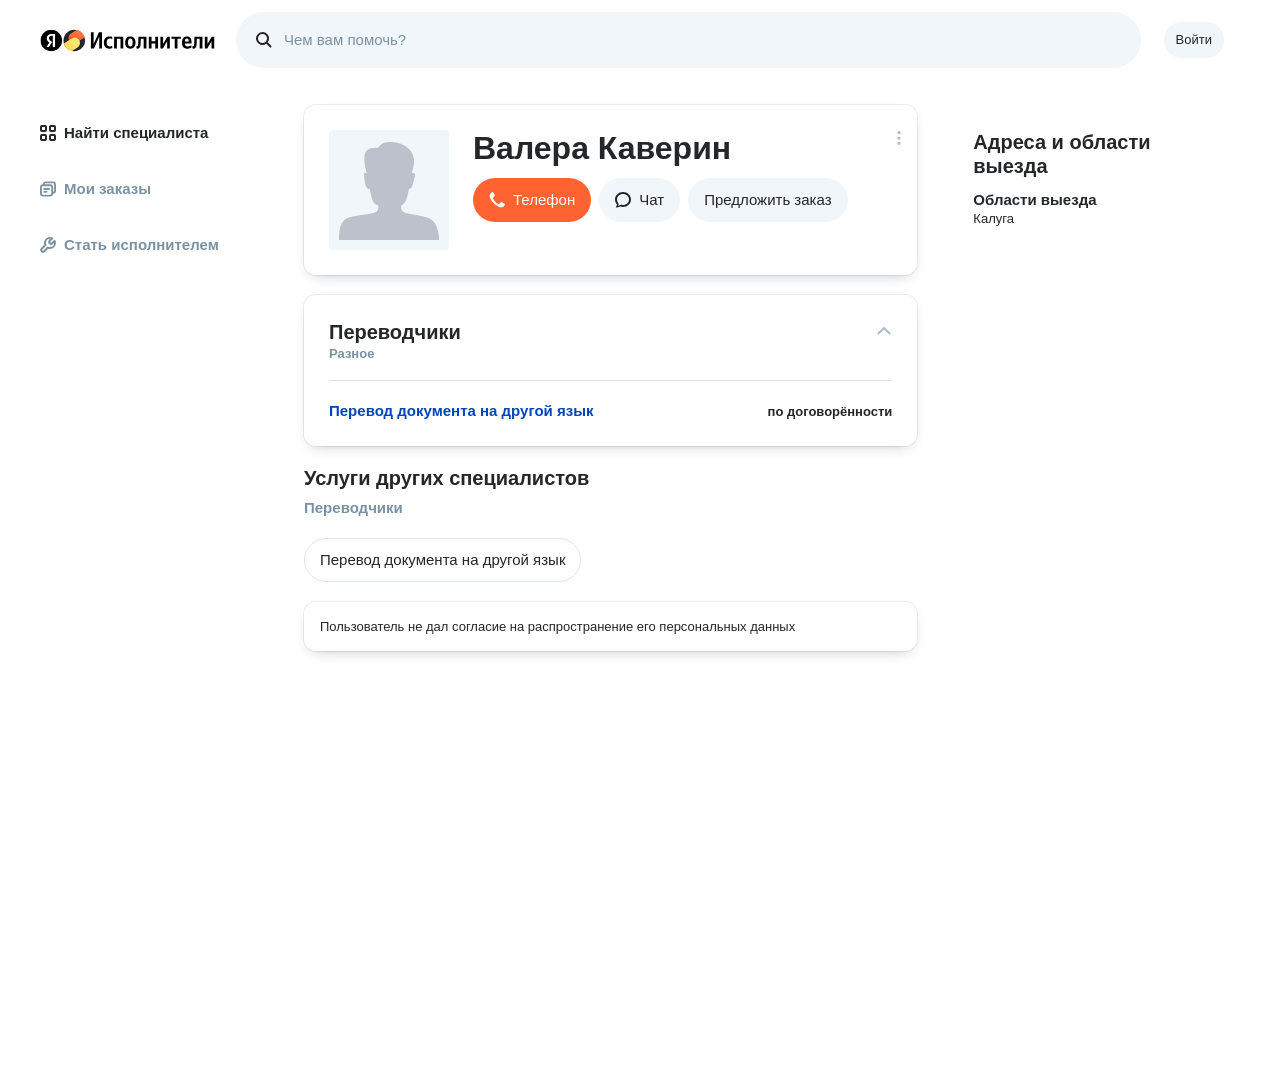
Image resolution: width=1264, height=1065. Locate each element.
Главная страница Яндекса (51, 40)
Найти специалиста (124, 132)
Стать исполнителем (129, 244)
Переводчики (353, 507)
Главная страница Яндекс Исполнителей (128, 40)
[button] (532, 200)
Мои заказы (95, 188)
